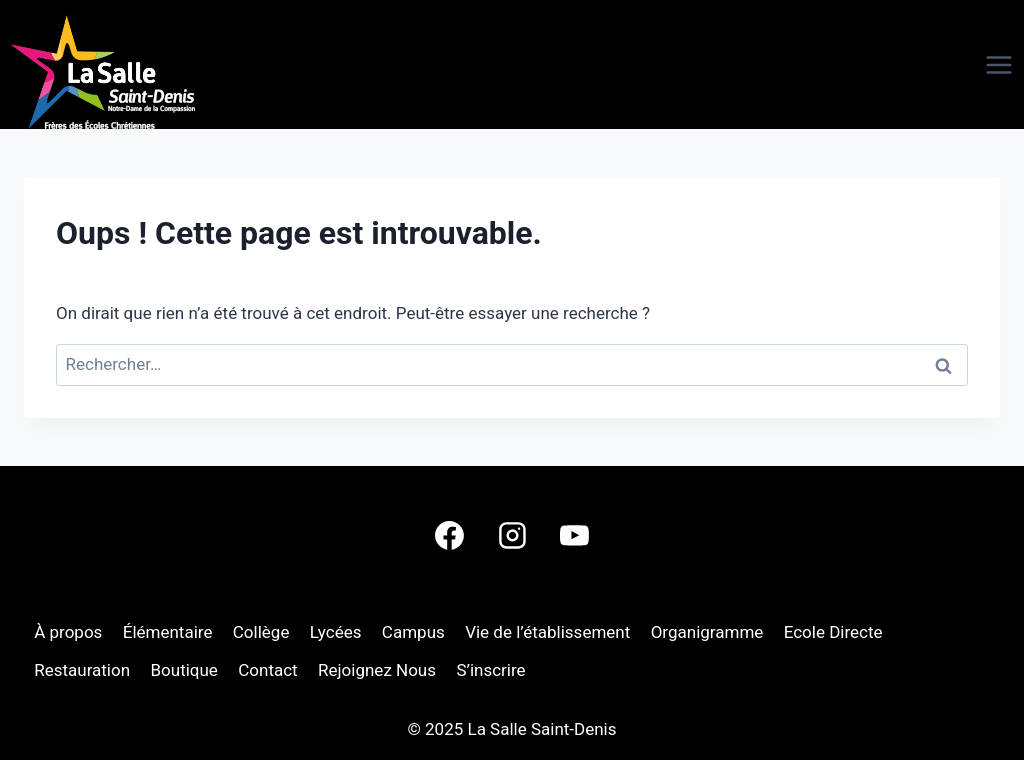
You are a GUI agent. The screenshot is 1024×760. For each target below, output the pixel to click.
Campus (413, 632)
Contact (267, 670)
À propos (68, 632)
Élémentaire (168, 632)
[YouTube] (574, 535)
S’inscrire (490, 670)
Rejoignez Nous (377, 670)
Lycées (336, 632)
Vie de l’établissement (547, 632)
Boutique (183, 670)
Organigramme (707, 632)
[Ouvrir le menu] (964, 65)
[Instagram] (512, 535)
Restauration (82, 670)
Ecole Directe (833, 632)
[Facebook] (450, 535)
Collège (261, 632)
